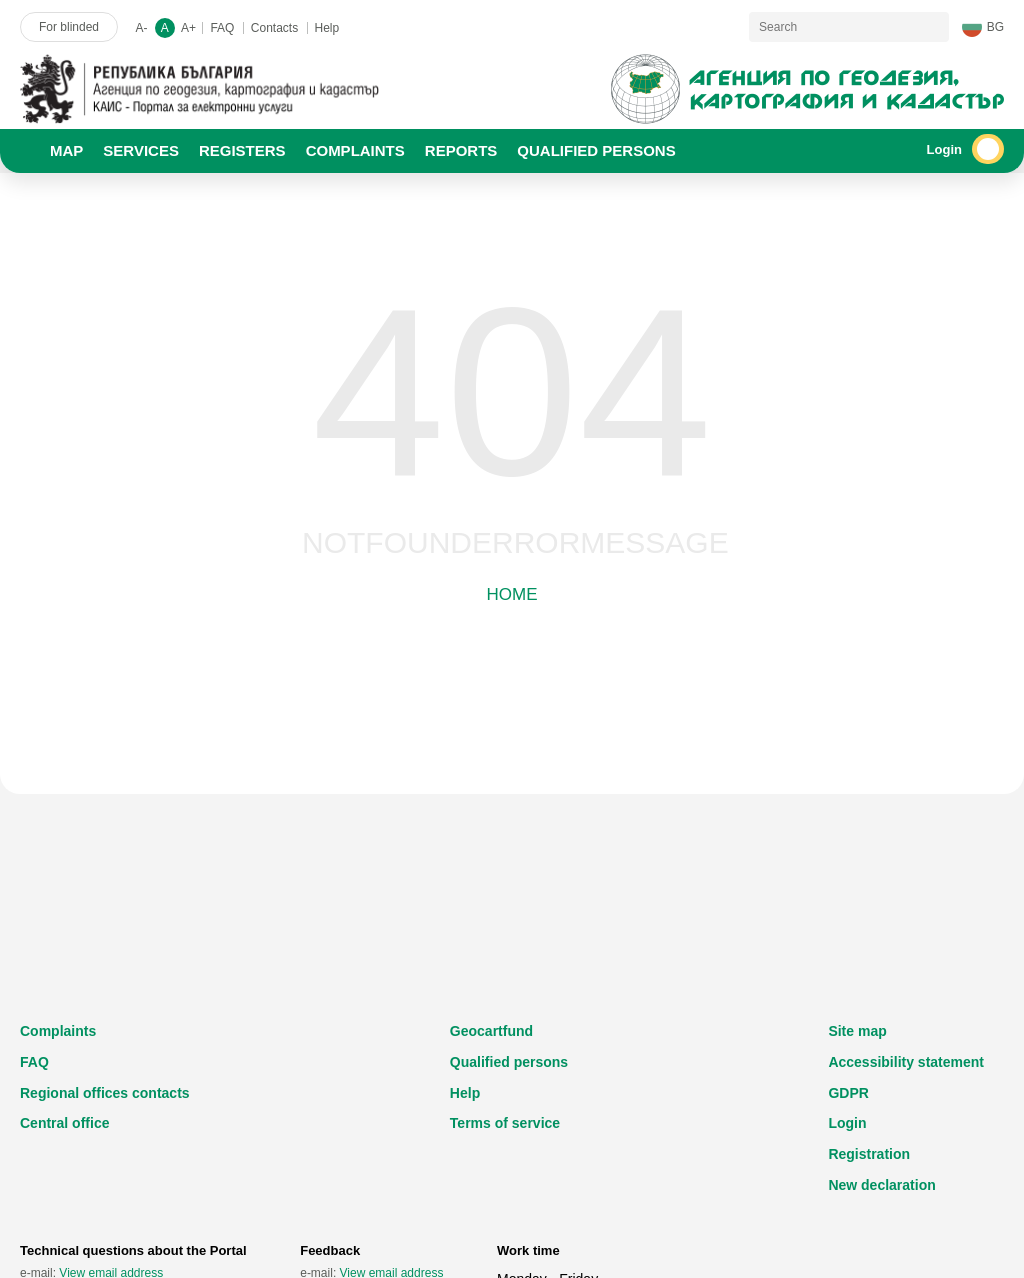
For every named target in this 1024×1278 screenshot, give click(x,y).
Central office (64, 1123)
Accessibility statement (906, 1062)
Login (847, 1123)
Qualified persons (509, 1062)
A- (141, 28)
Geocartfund (491, 1031)
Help (327, 28)
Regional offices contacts (105, 1093)
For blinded (69, 27)
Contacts (274, 28)
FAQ (222, 28)
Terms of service (505, 1123)
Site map (857, 1031)
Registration (869, 1154)
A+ (188, 28)
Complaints (58, 1031)
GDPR (848, 1093)
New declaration (881, 1185)
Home (512, 594)
